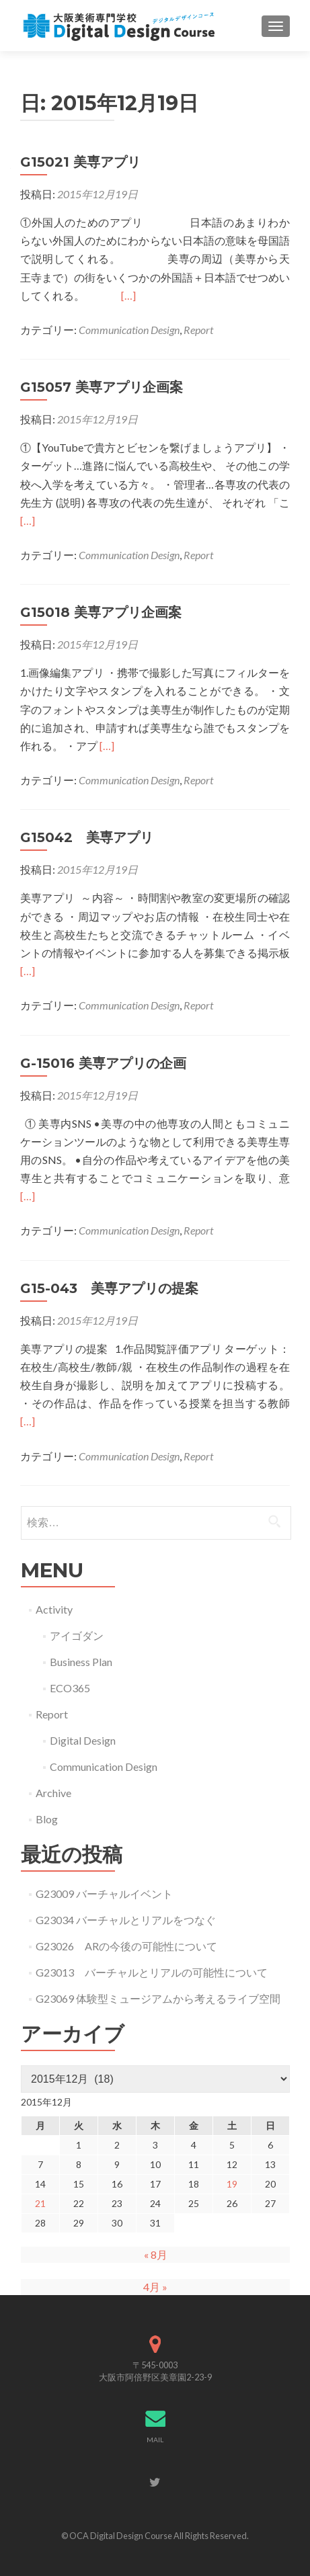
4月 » (155, 2286)
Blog (47, 1819)
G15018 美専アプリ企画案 (101, 612)
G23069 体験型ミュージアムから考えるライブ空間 (158, 1998)
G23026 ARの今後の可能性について (126, 1946)
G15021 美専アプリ (80, 162)
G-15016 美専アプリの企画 (103, 1063)
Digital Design (83, 1740)
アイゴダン (77, 1635)
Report (198, 329)
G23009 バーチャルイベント (104, 1893)
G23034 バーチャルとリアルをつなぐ (126, 1919)
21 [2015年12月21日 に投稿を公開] (40, 2203)
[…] (128, 295)
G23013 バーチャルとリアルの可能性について (152, 1972)
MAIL (155, 2440)
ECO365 (70, 1687)
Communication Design (129, 329)
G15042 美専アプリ (86, 837)
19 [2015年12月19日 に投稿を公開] (232, 2184)
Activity (54, 1609)
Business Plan (81, 1661)
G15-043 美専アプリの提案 (109, 1288)
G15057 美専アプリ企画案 (101, 387)
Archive (53, 1792)
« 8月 (155, 2254)
